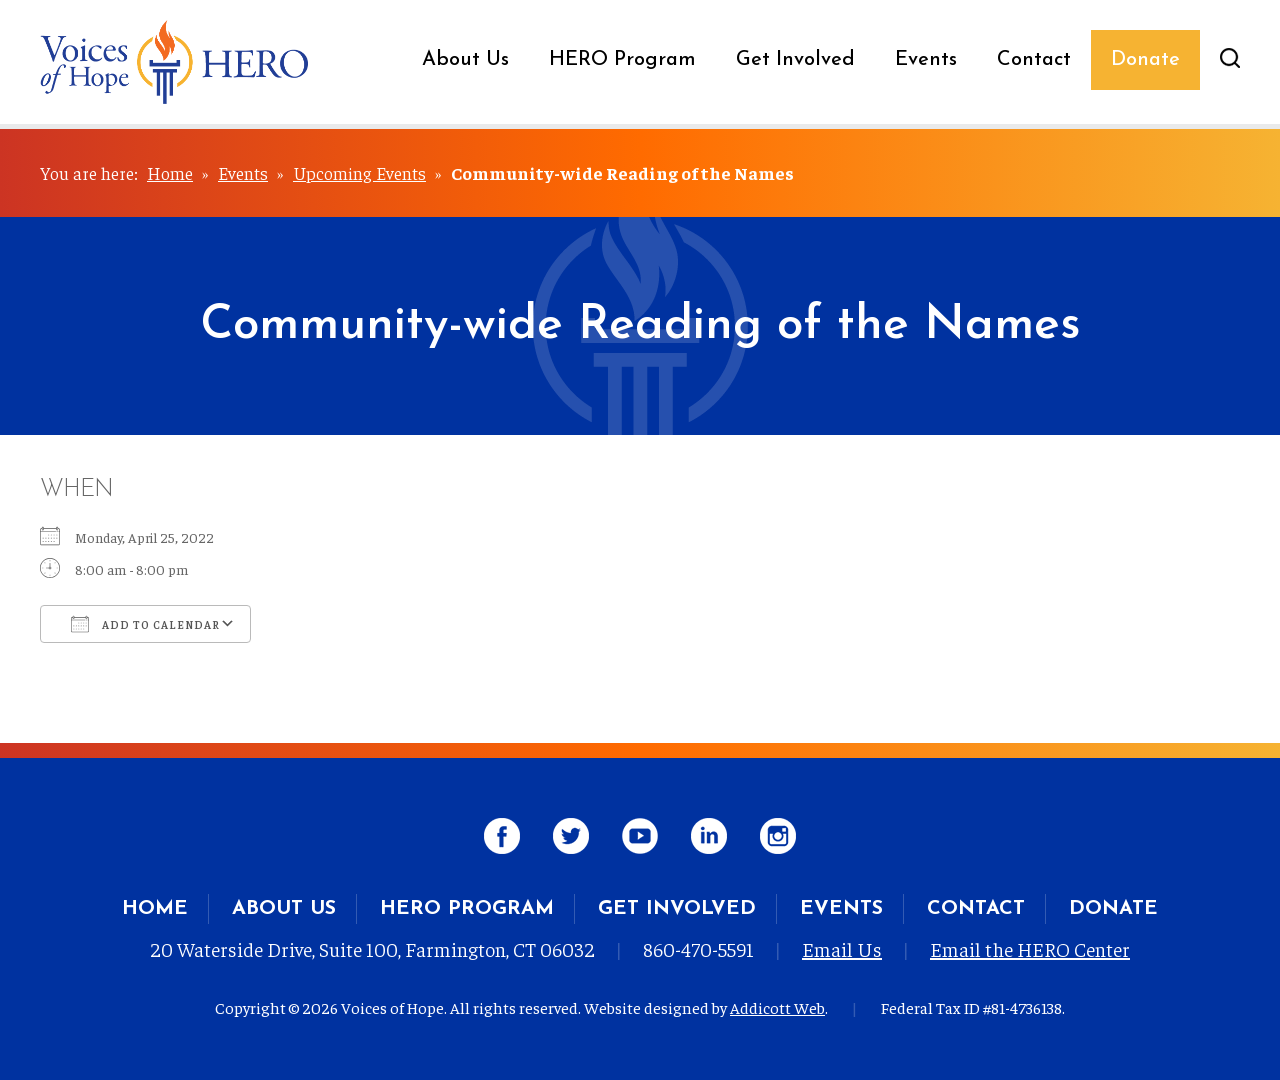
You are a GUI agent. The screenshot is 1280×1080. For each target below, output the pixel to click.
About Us (465, 60)
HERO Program (622, 60)
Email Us (842, 948)
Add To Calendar (145, 624)
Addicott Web (777, 1007)
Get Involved (795, 60)
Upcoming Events (359, 172)
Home (170, 172)
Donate (1145, 60)
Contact (1034, 60)
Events (926, 60)
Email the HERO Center (1030, 948)
